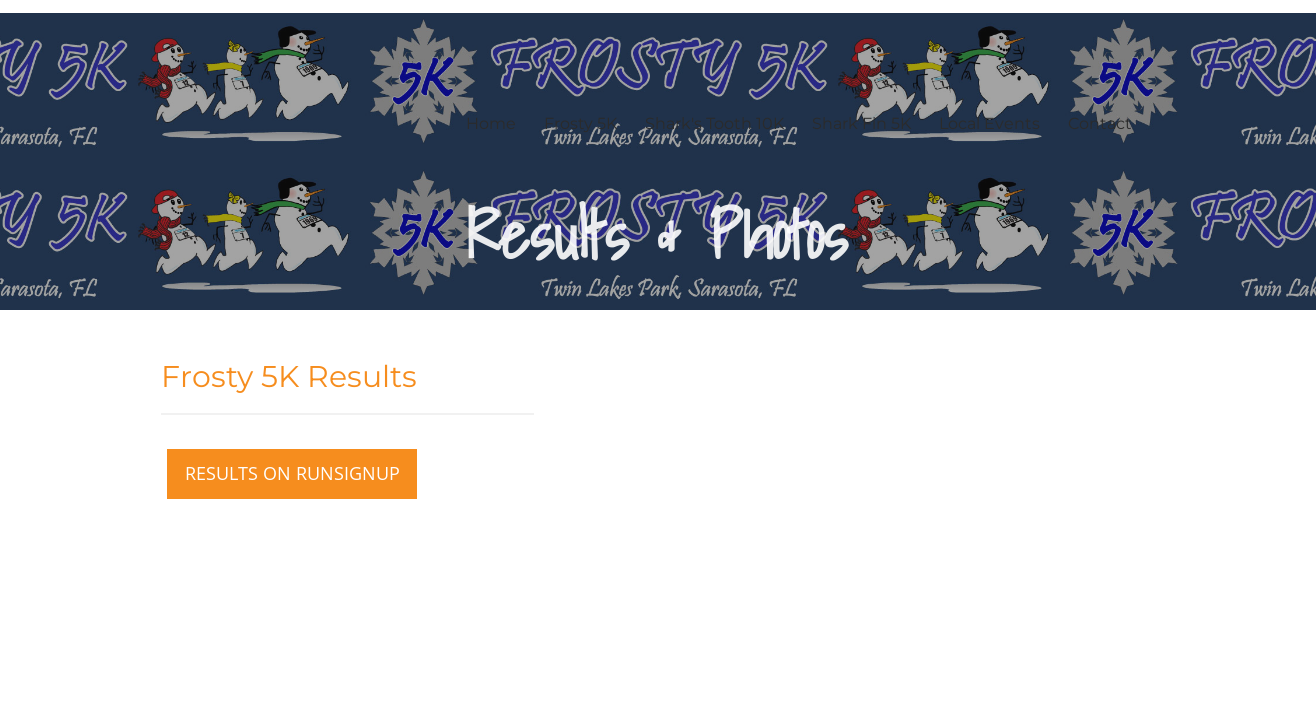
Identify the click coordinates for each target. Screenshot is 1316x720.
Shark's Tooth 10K (714, 123)
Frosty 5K (580, 123)
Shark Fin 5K (861, 123)
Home (491, 123)
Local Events (989, 123)
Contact (1100, 123)
